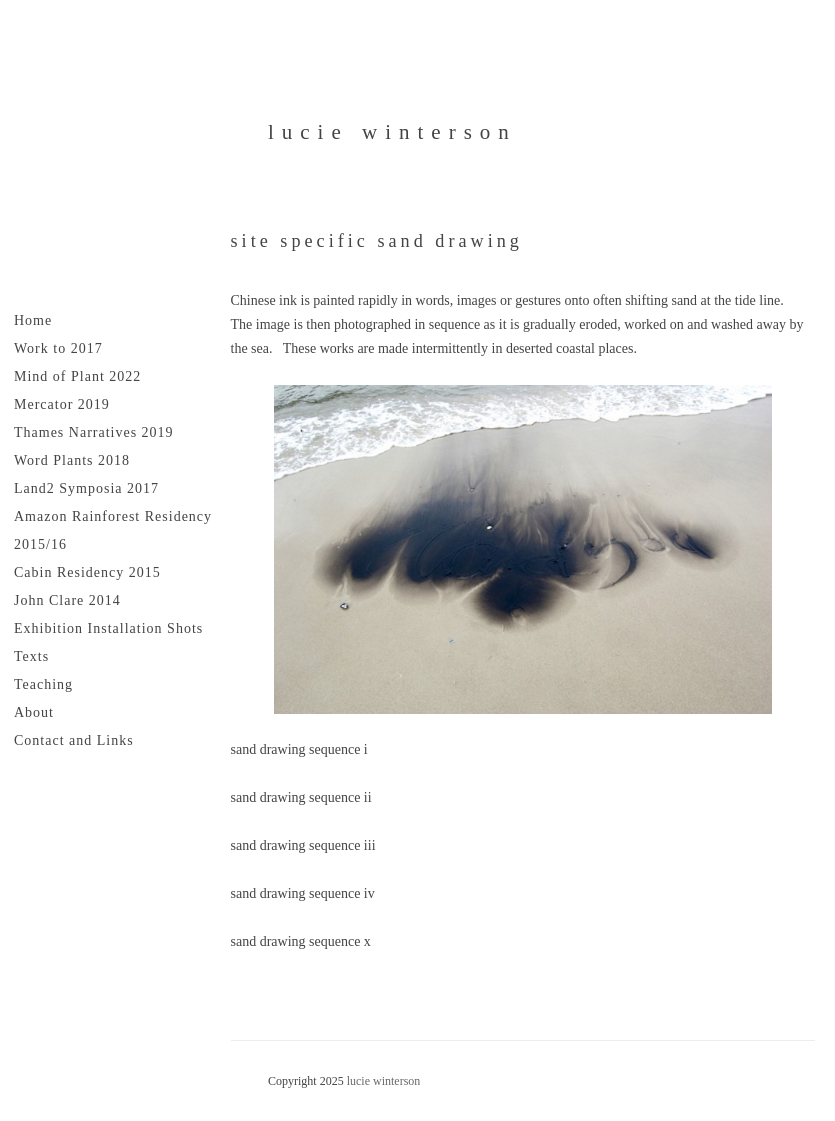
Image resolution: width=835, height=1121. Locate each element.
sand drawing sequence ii (301, 797)
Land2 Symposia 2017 (86, 488)
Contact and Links (74, 740)
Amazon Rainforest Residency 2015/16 (113, 530)
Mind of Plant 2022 (77, 376)
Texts (31, 656)
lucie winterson (392, 132)
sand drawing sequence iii (303, 845)
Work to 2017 (58, 348)
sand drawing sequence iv (303, 893)
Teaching (43, 684)
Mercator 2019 (62, 404)
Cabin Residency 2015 (87, 572)
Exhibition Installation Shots (108, 628)
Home (33, 320)
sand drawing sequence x (301, 941)
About (34, 712)
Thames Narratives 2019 (94, 432)
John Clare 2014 (67, 600)
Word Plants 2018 (72, 460)
